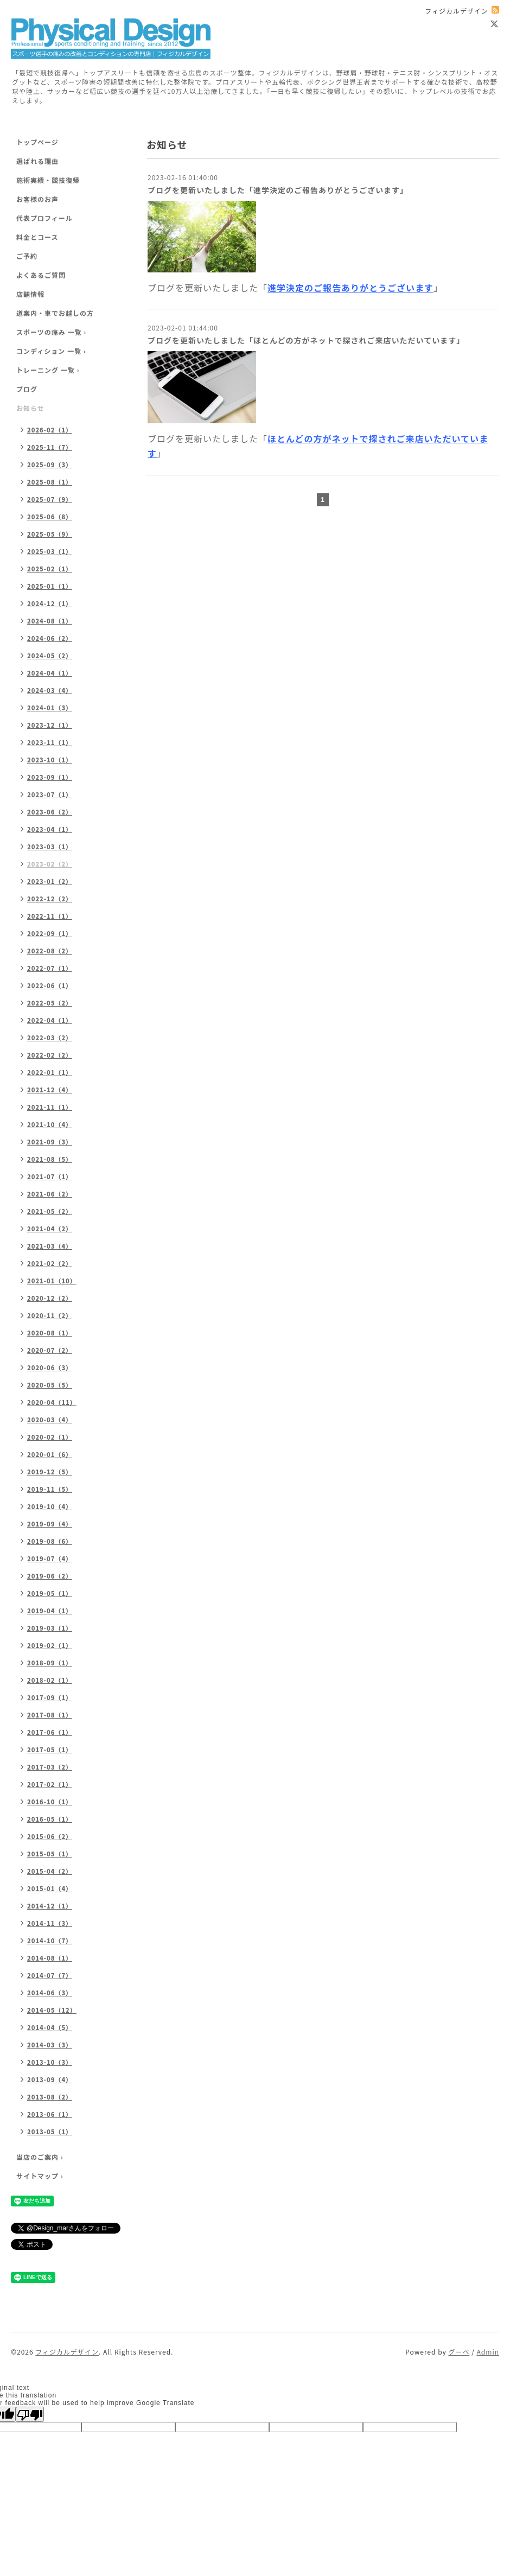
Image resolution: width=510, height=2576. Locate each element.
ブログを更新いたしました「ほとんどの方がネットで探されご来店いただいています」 (306, 340)
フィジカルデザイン (67, 2351)
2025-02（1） (49, 568)
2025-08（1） (49, 482)
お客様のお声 (37, 198)
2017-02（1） (49, 1784)
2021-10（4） (49, 1124)
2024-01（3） (49, 707)
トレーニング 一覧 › (47, 369)
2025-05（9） (49, 534)
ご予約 (26, 255)
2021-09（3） (49, 1141)
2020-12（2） (49, 1298)
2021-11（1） (49, 1107)
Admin (488, 2351)
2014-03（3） (49, 2044)
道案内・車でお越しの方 (55, 312)
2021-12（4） (49, 1089)
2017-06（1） (49, 1732)
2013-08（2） (49, 2096)
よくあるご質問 (41, 274)
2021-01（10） (51, 1280)
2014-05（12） (51, 2010)
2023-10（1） (49, 759)
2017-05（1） (49, 1749)
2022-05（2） (49, 1002)
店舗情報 (30, 293)
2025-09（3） (49, 464)
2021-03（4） (49, 1246)
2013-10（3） (49, 2062)
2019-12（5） (49, 1471)
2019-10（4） (49, 1506)
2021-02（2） (49, 1263)
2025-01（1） (49, 586)
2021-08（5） (49, 1159)
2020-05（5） (49, 1385)
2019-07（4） (49, 1558)
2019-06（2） (49, 1576)
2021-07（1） (49, 1176)
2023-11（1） (49, 742)
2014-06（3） (49, 1992)
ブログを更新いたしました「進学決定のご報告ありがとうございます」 (278, 190)
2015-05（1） (49, 1853)
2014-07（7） (49, 1975)
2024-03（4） (49, 690)
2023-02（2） (49, 864)
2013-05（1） (49, 2131)
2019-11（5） (49, 1489)
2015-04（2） (49, 1871)
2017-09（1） (49, 1697)
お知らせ (30, 407)
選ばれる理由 (37, 161)
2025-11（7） (49, 447)
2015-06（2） (49, 1836)
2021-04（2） (49, 1228)
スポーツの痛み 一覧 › (51, 331)
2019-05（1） (49, 1593)
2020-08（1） (49, 1332)
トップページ (37, 142)
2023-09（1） (49, 777)
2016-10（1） (49, 1801)
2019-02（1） (49, 1645)
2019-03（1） (49, 1628)
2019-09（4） (49, 1523)
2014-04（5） (49, 2027)
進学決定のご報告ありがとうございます (350, 287)
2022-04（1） (49, 1020)
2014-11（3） (49, 1923)
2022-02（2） (49, 1055)
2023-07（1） (49, 794)
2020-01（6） (49, 1454)
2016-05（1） (49, 1819)
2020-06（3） (49, 1367)
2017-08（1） (49, 1714)
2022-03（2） (49, 1037)
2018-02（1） (49, 1680)
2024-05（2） (49, 655)
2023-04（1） (49, 829)
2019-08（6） (49, 1541)
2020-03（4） (49, 1419)
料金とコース (37, 236)
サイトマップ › (39, 2175)
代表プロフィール (44, 217)
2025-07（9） (49, 499)
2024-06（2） (49, 638)
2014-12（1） (49, 1905)
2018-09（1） (49, 1662)
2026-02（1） (49, 429)
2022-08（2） (49, 950)
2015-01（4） (49, 1888)
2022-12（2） (49, 898)
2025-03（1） (49, 551)
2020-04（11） (51, 1402)
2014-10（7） (49, 1940)
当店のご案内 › (39, 2156)
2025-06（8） (49, 516)
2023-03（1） (49, 846)
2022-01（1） (49, 1072)
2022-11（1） (49, 916)
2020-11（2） (49, 1315)
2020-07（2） (49, 1350)
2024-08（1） (49, 620)
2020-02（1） (49, 1437)
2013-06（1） (49, 2114)
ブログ (26, 388)
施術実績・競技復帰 (48, 180)
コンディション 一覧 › (51, 350)
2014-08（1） (49, 1958)
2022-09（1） (49, 933)
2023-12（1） (49, 725)
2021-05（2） (49, 1211)
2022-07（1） (49, 968)
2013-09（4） (49, 2079)
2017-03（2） (49, 1767)
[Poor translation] (30, 2414)
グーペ (458, 2351)
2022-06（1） (49, 985)
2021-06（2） (49, 1194)
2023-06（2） (49, 811)
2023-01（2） (49, 881)
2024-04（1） (49, 673)
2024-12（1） (49, 603)
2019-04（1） (49, 1610)
